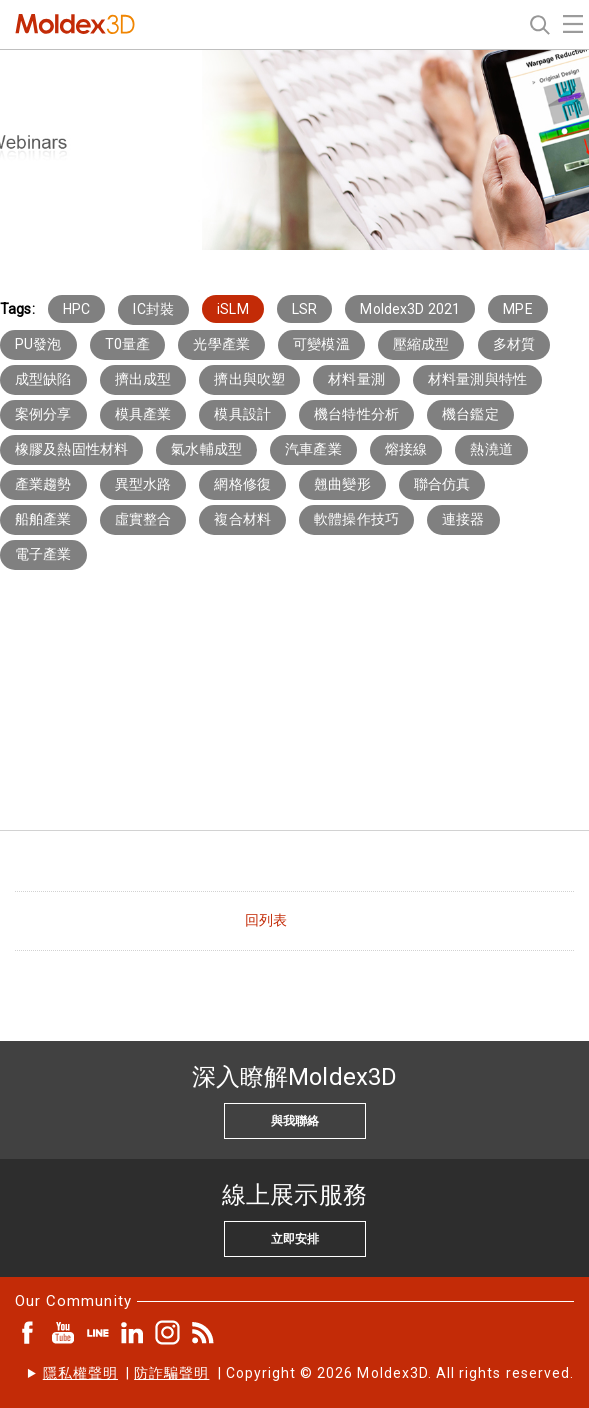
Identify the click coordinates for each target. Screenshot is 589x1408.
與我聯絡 (295, 1121)
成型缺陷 (43, 379)
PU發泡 (38, 344)
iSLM (233, 309)
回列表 (266, 920)
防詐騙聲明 (171, 1373)
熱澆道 (491, 449)
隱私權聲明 (80, 1373)
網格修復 (242, 484)
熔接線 (406, 449)
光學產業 (221, 344)
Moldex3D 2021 (410, 309)
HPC (76, 309)
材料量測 (356, 379)
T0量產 (128, 344)
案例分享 (43, 414)
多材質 (514, 344)
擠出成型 (143, 379)
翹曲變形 (342, 484)
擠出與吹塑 (249, 379)
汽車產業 (313, 449)
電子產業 (43, 554)
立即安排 (295, 1239)
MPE (517, 309)
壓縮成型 (421, 344)
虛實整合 (143, 519)
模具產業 (143, 414)
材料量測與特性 (477, 379)
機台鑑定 (470, 414)
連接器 (463, 519)
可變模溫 (321, 344)
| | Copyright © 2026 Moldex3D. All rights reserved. (308, 1373)
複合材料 (242, 519)
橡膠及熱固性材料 (71, 449)
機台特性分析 (356, 414)
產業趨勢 (43, 484)
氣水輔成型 (206, 449)
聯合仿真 (442, 484)
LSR (304, 309)
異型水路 (143, 484)
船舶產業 (43, 519)
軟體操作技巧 (356, 519)
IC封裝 (153, 309)
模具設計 (242, 414)
